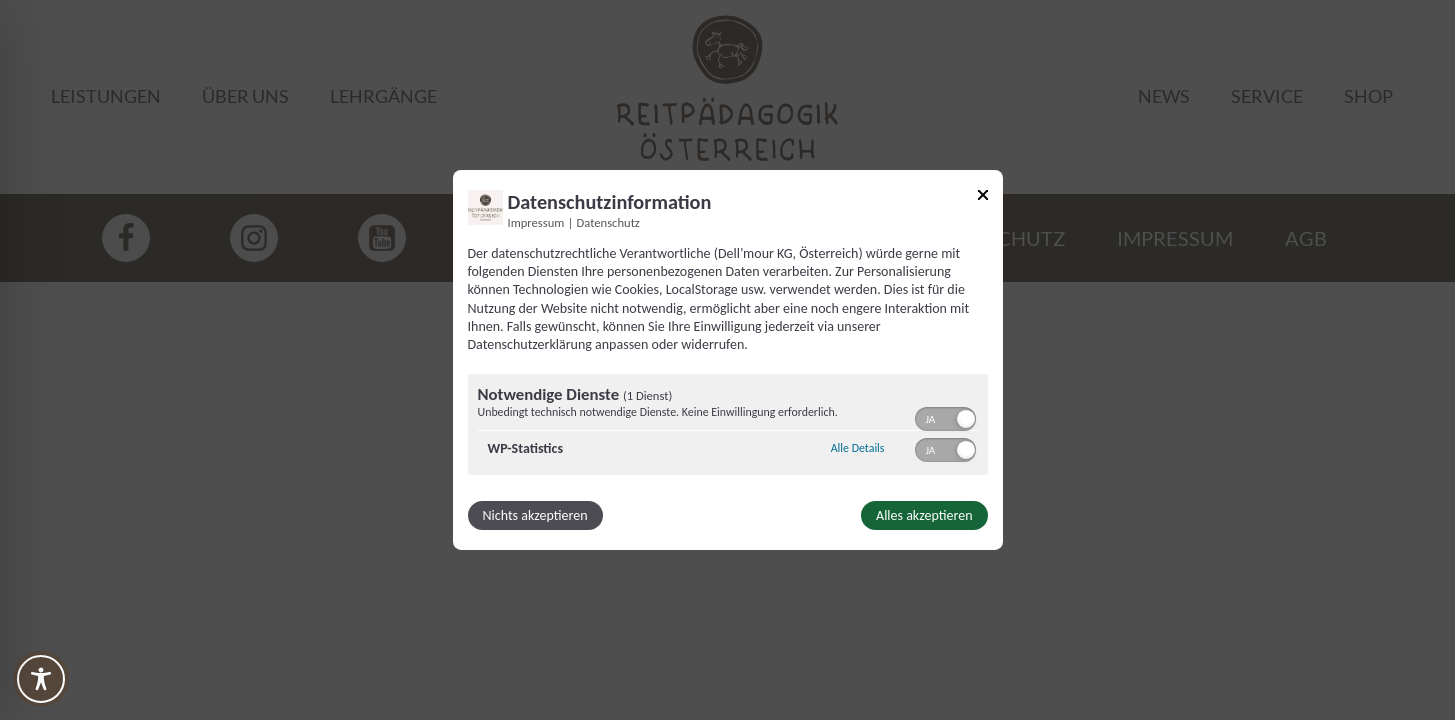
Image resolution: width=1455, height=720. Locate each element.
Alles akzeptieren (924, 515)
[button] (966, 419)
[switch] (945, 417)
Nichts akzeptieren (535, 515)
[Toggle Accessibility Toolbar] (41, 679)
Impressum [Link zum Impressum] (536, 222)
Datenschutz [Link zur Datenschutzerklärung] (608, 222)
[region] (728, 427)
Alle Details (858, 448)
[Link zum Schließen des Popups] (983, 198)
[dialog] (728, 360)
